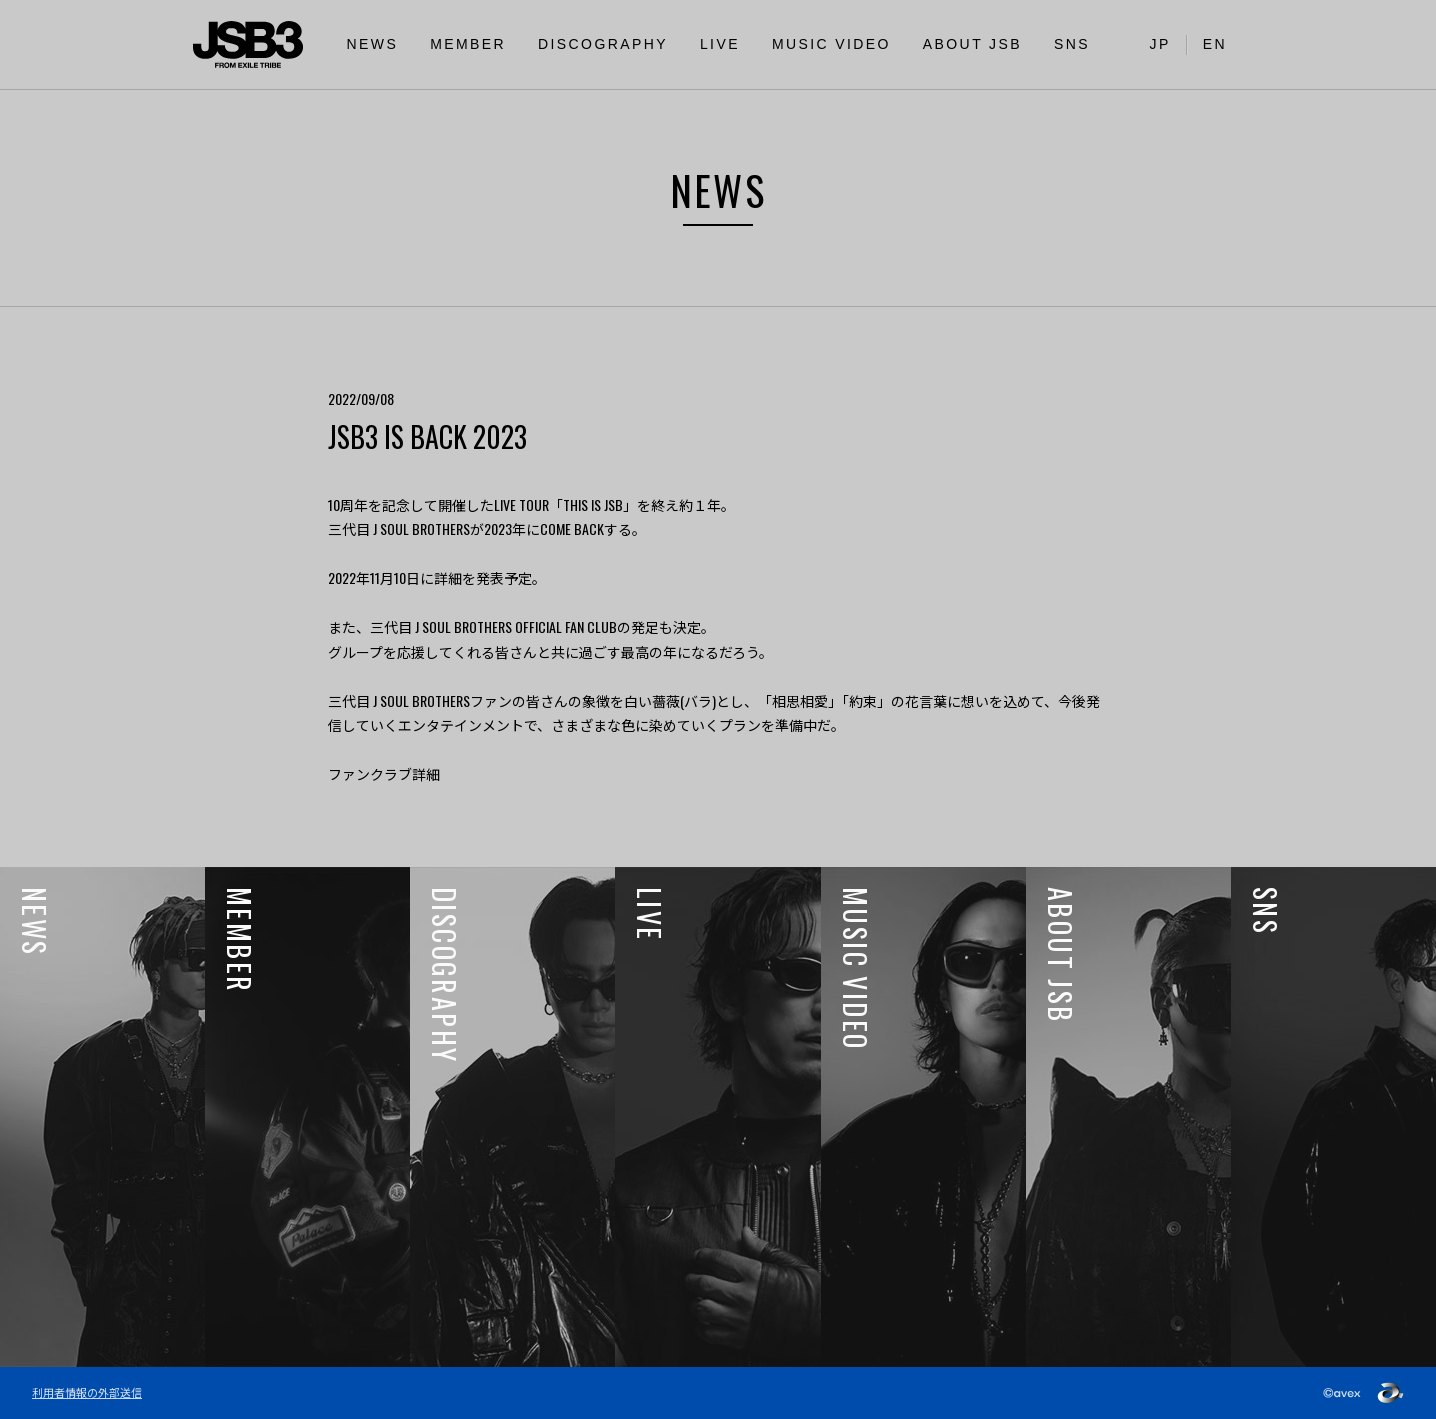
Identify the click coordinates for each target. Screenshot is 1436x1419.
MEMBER (468, 44)
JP (1160, 44)
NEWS (373, 44)
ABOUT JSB (972, 44)
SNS (1072, 44)
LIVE (720, 44)
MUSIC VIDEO (831, 44)
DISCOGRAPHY (603, 44)
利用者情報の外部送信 (87, 1392)
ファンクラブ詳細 (384, 773)
